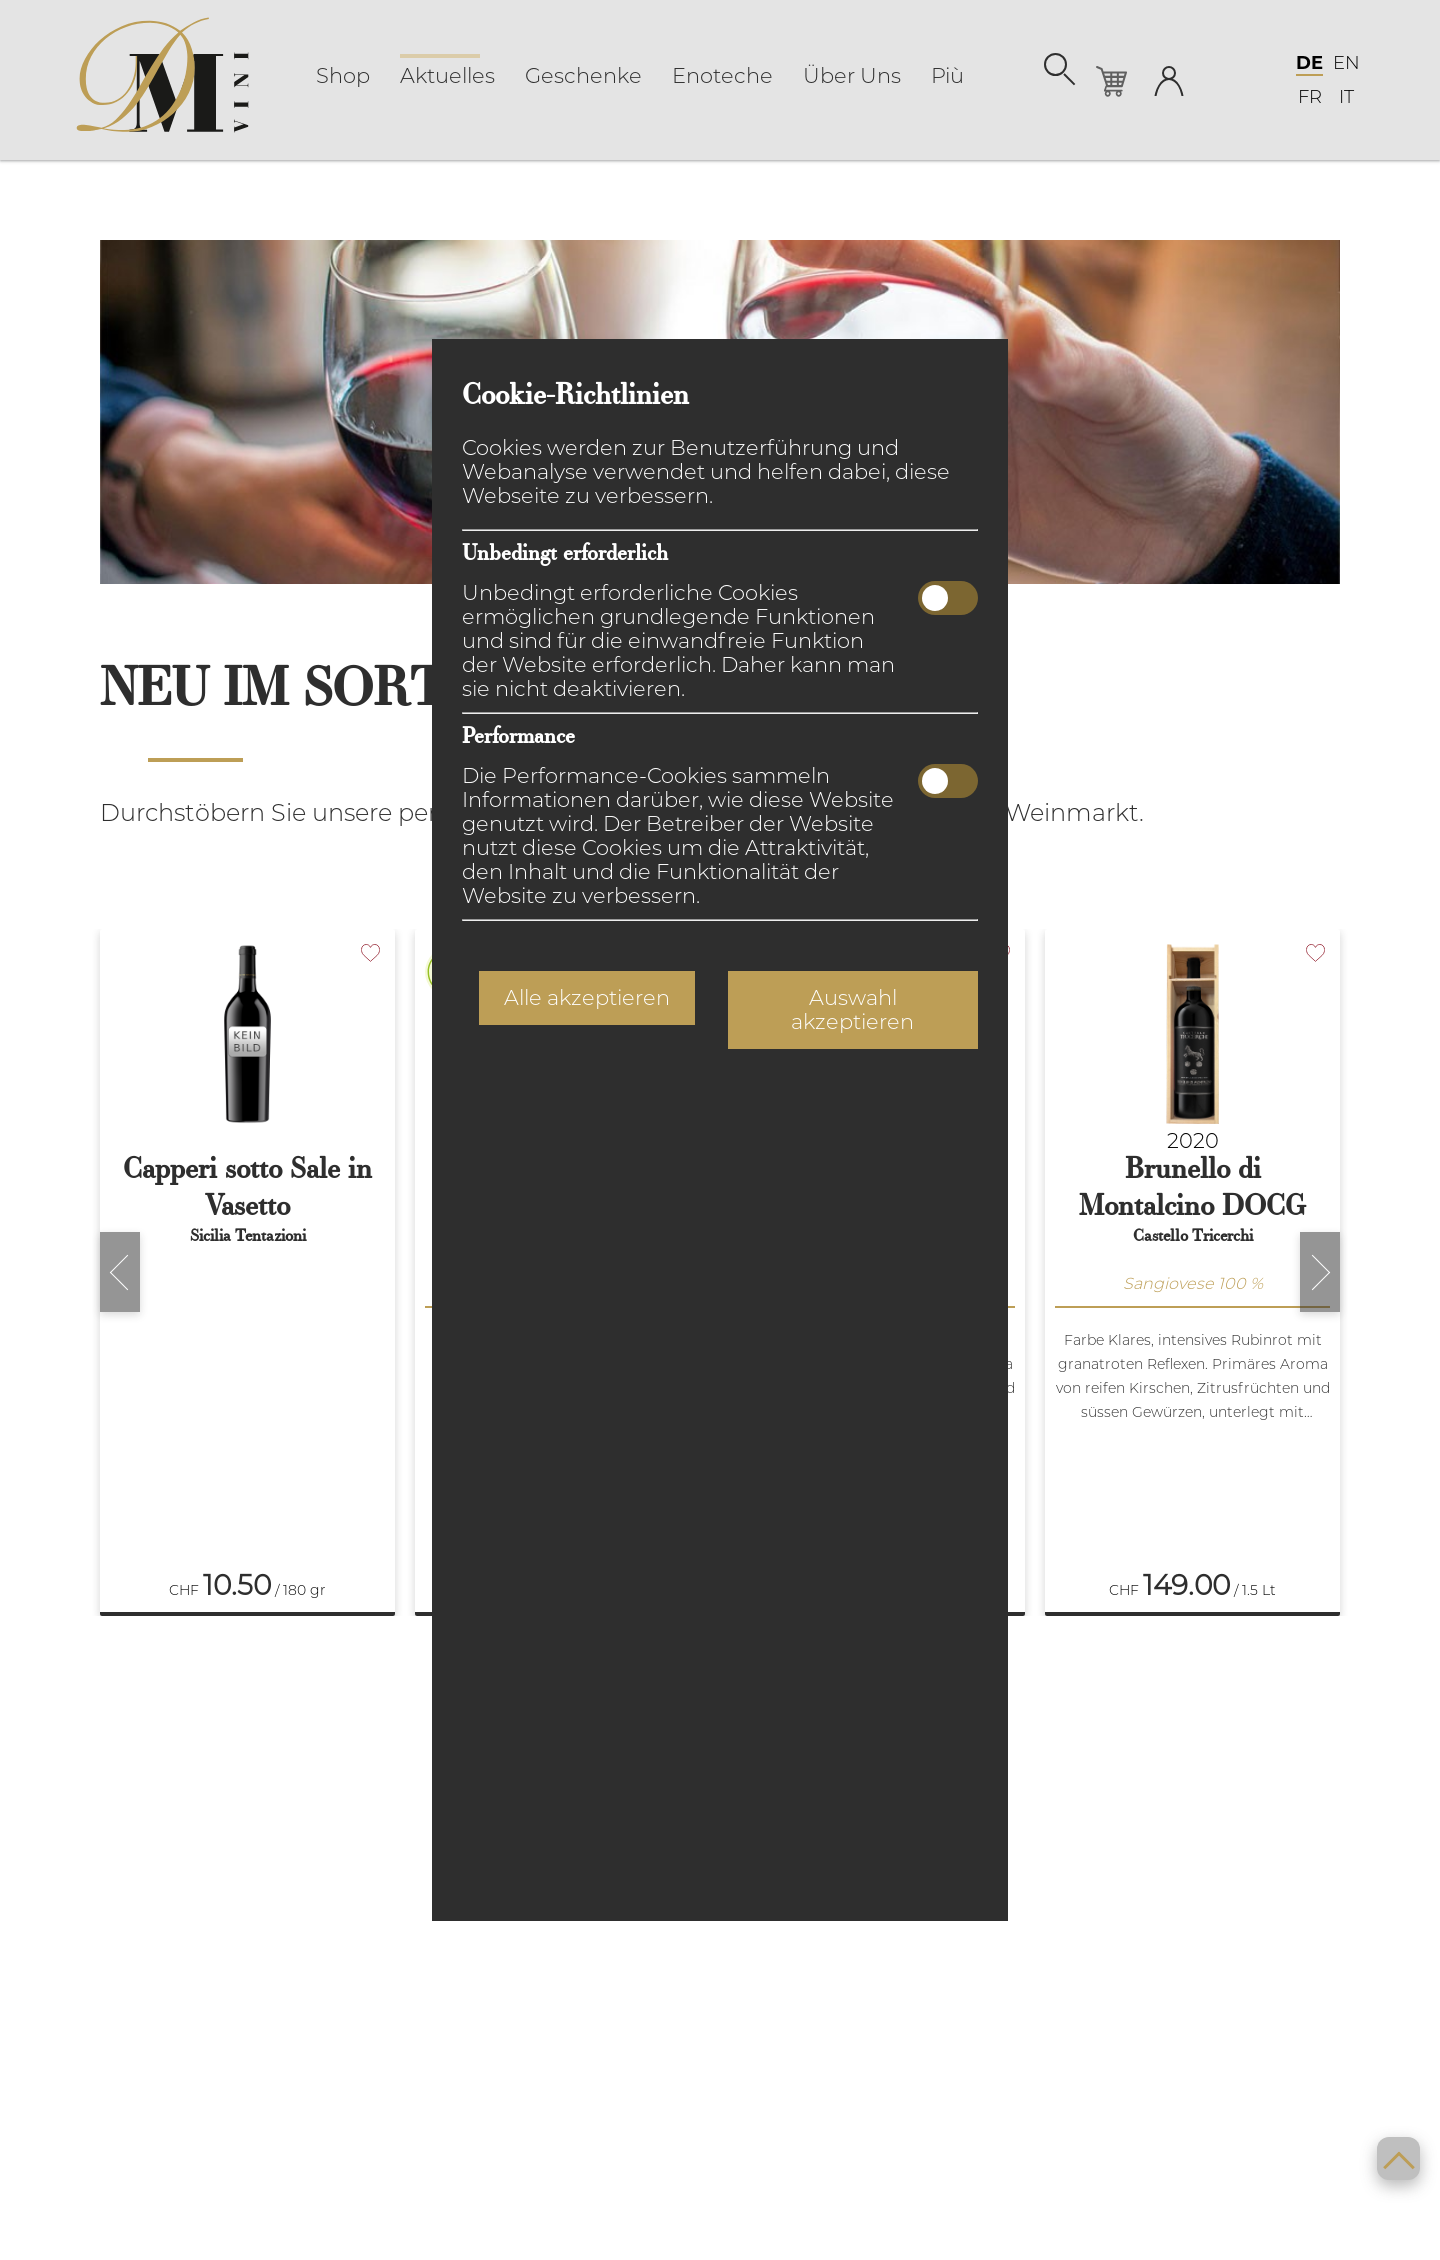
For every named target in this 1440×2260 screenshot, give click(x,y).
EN (1346, 63)
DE (1309, 63)
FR (1310, 97)
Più (947, 76)
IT (1346, 97)
